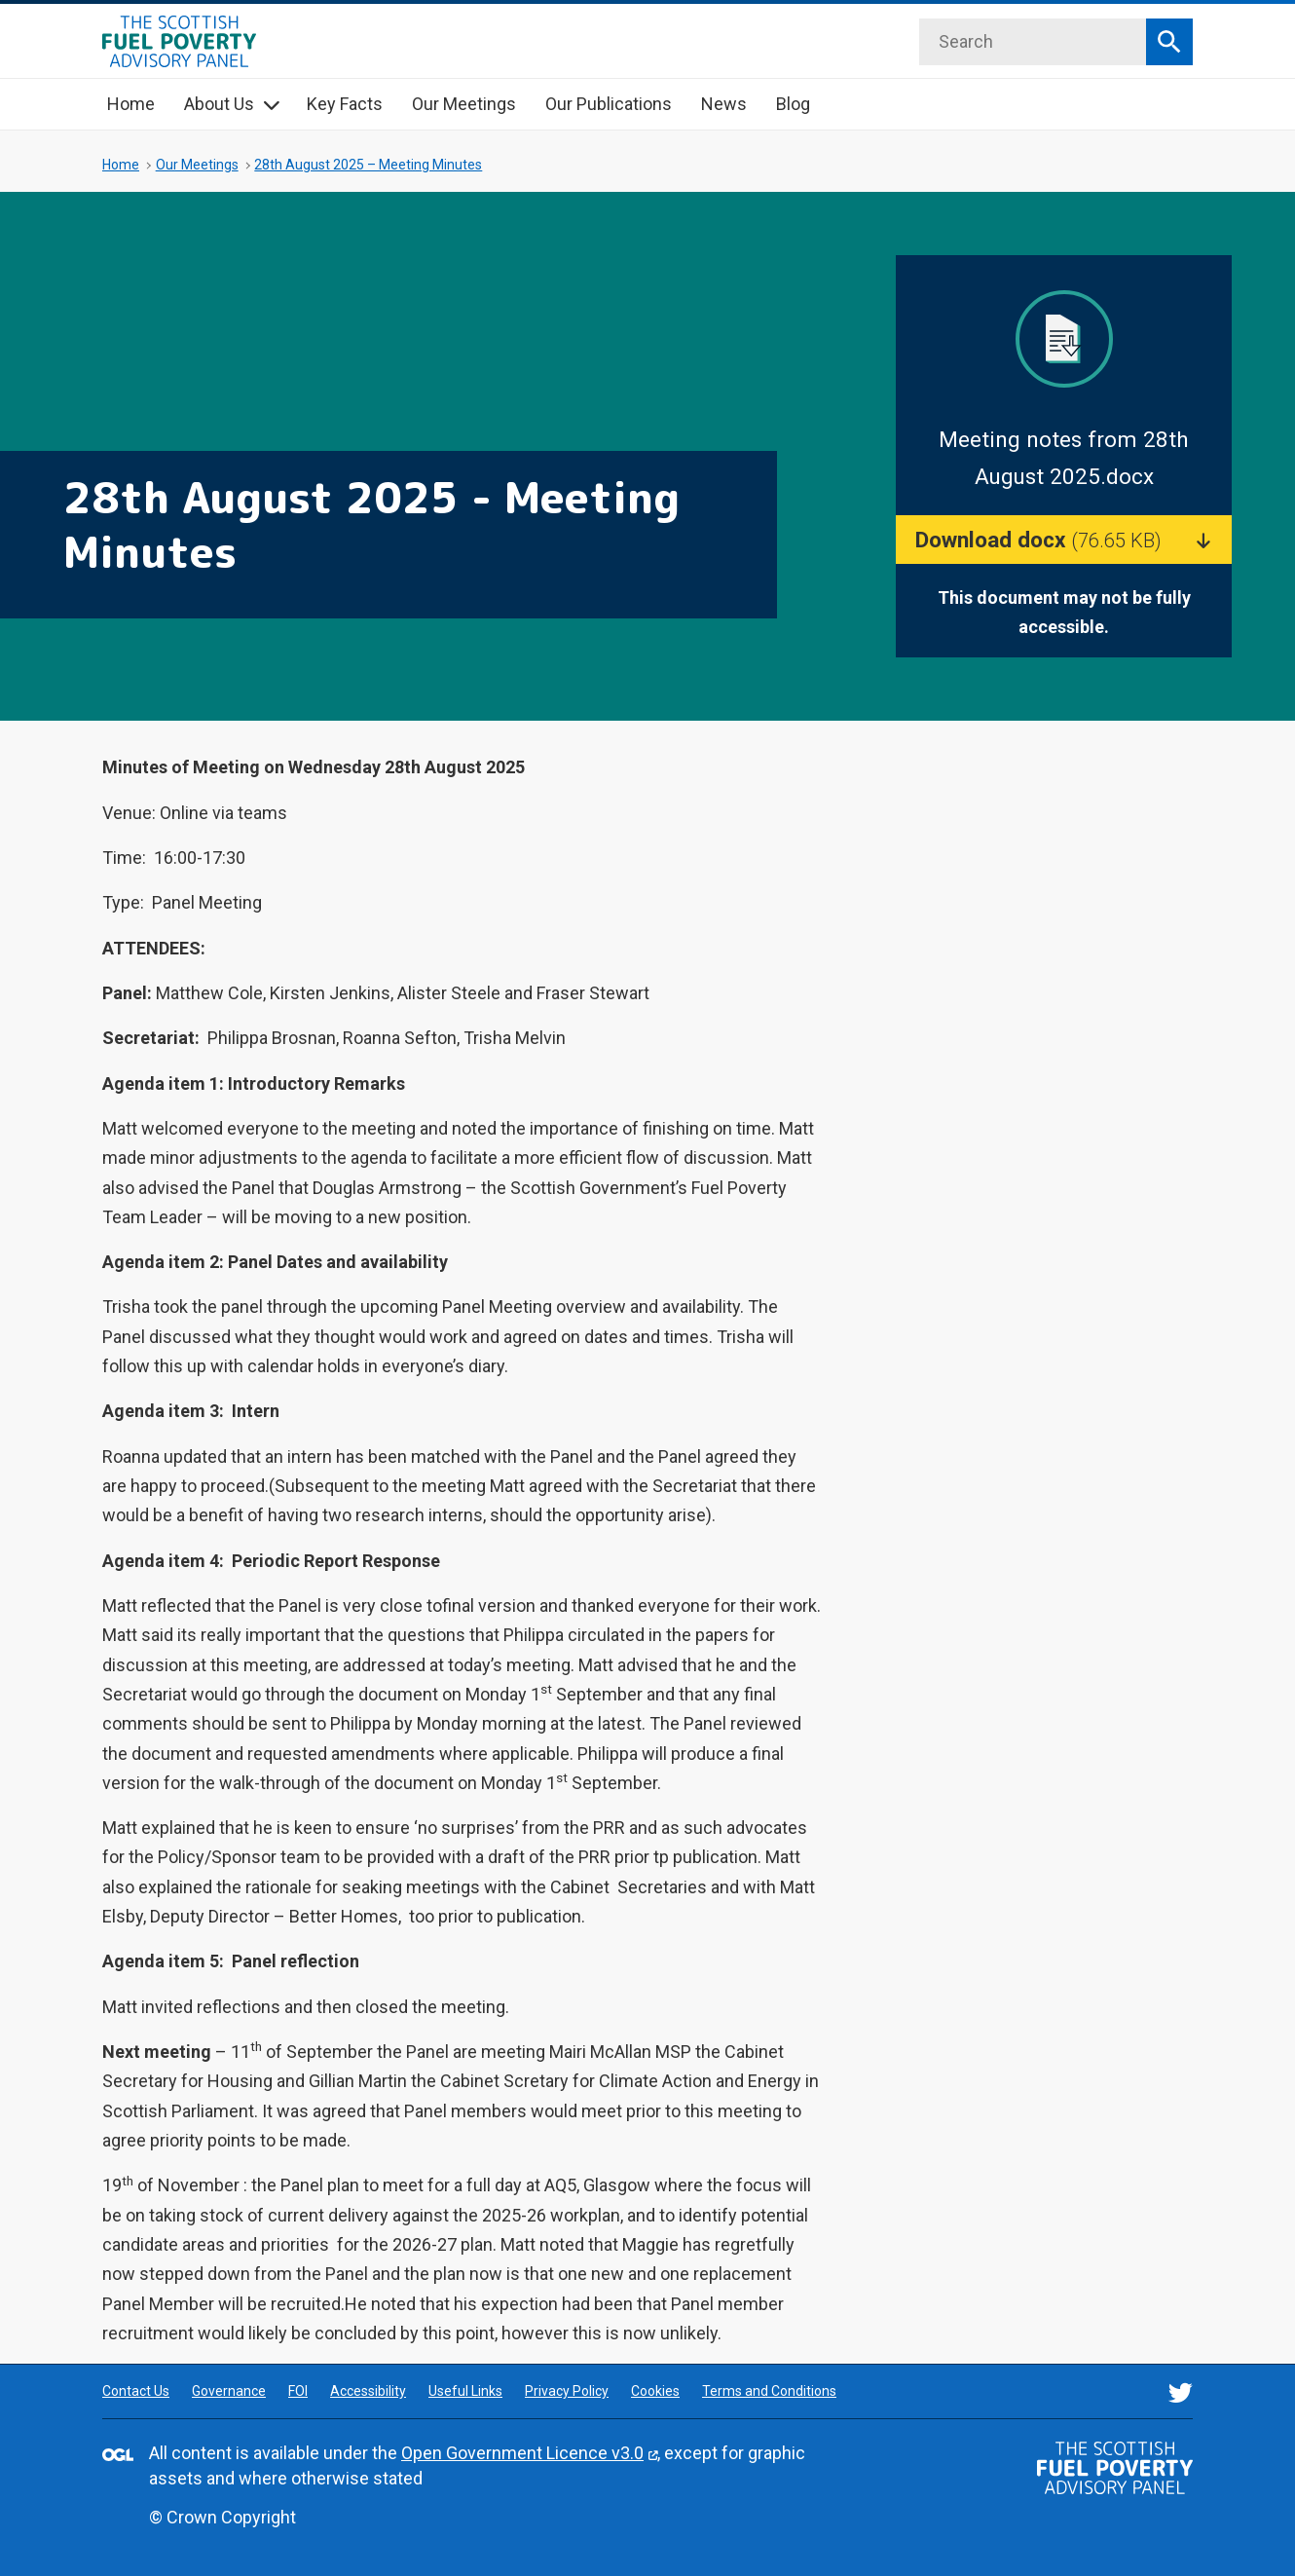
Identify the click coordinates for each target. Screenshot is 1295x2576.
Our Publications (608, 103)
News (724, 103)
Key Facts (345, 103)
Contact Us (135, 2391)
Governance (229, 2391)
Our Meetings (464, 103)
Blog (793, 103)
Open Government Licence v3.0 (522, 2453)
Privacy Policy (567, 2391)
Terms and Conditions (769, 2391)
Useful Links (465, 2391)
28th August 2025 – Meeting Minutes (368, 164)
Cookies (655, 2391)
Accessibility (368, 2391)
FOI (298, 2391)
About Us (219, 103)
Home (131, 103)
